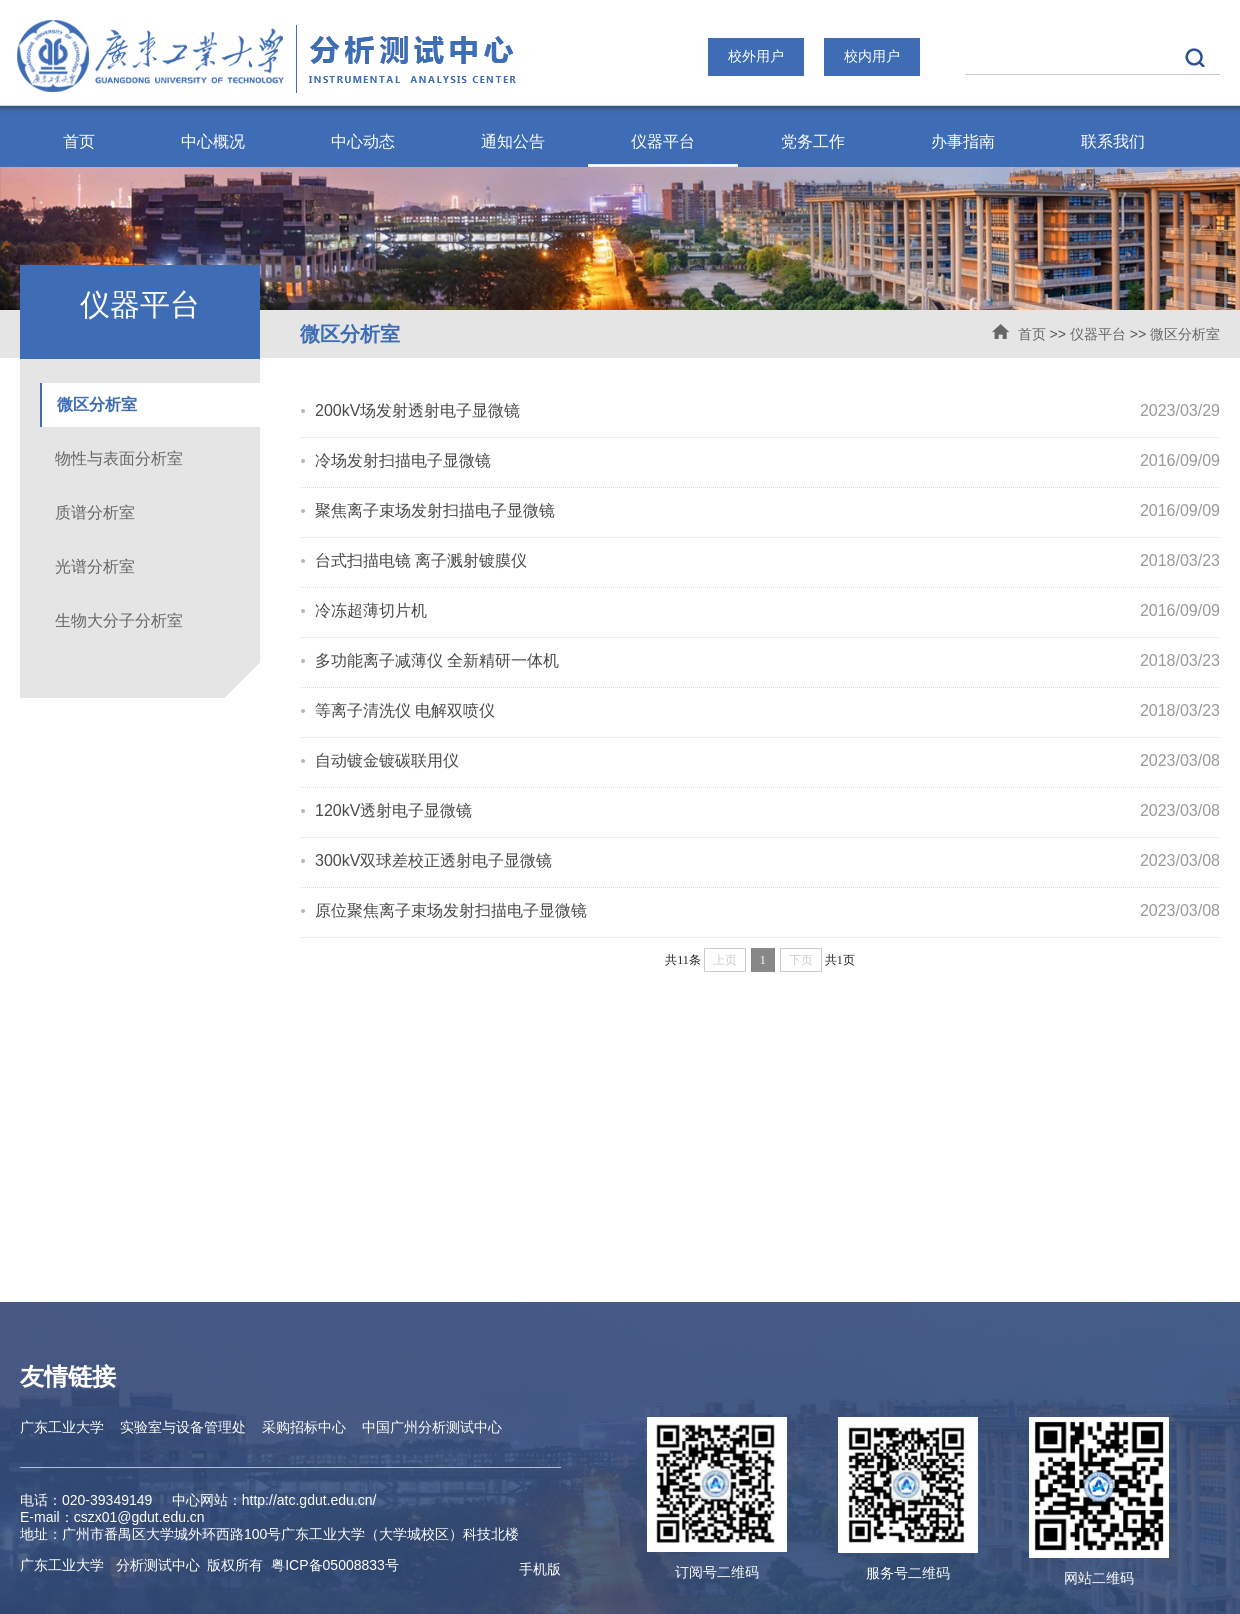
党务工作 (813, 141)
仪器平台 (663, 141)
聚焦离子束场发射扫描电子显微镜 (435, 510)
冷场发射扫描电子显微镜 (403, 460)
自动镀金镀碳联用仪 (387, 760)
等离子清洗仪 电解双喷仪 (405, 710)
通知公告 (513, 141)
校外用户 (756, 56)
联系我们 (1113, 141)
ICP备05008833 (335, 1565)
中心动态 (363, 141)
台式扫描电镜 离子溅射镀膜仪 (421, 560)
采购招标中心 (304, 1427)
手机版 (540, 1569)
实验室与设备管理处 (183, 1427)
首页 (79, 141)
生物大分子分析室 (119, 620)
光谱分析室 (95, 566)
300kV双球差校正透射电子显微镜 (433, 860)
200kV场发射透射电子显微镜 (417, 410)
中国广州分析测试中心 (432, 1427)
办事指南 (963, 141)
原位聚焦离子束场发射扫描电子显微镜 (451, 910)
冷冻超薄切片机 (371, 610)
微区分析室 (1185, 334)
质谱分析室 (95, 512)
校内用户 (872, 56)
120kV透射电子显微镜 (393, 810)
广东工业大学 (62, 1427)
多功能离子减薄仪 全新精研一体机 (437, 660)
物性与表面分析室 (119, 458)
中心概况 (213, 141)
